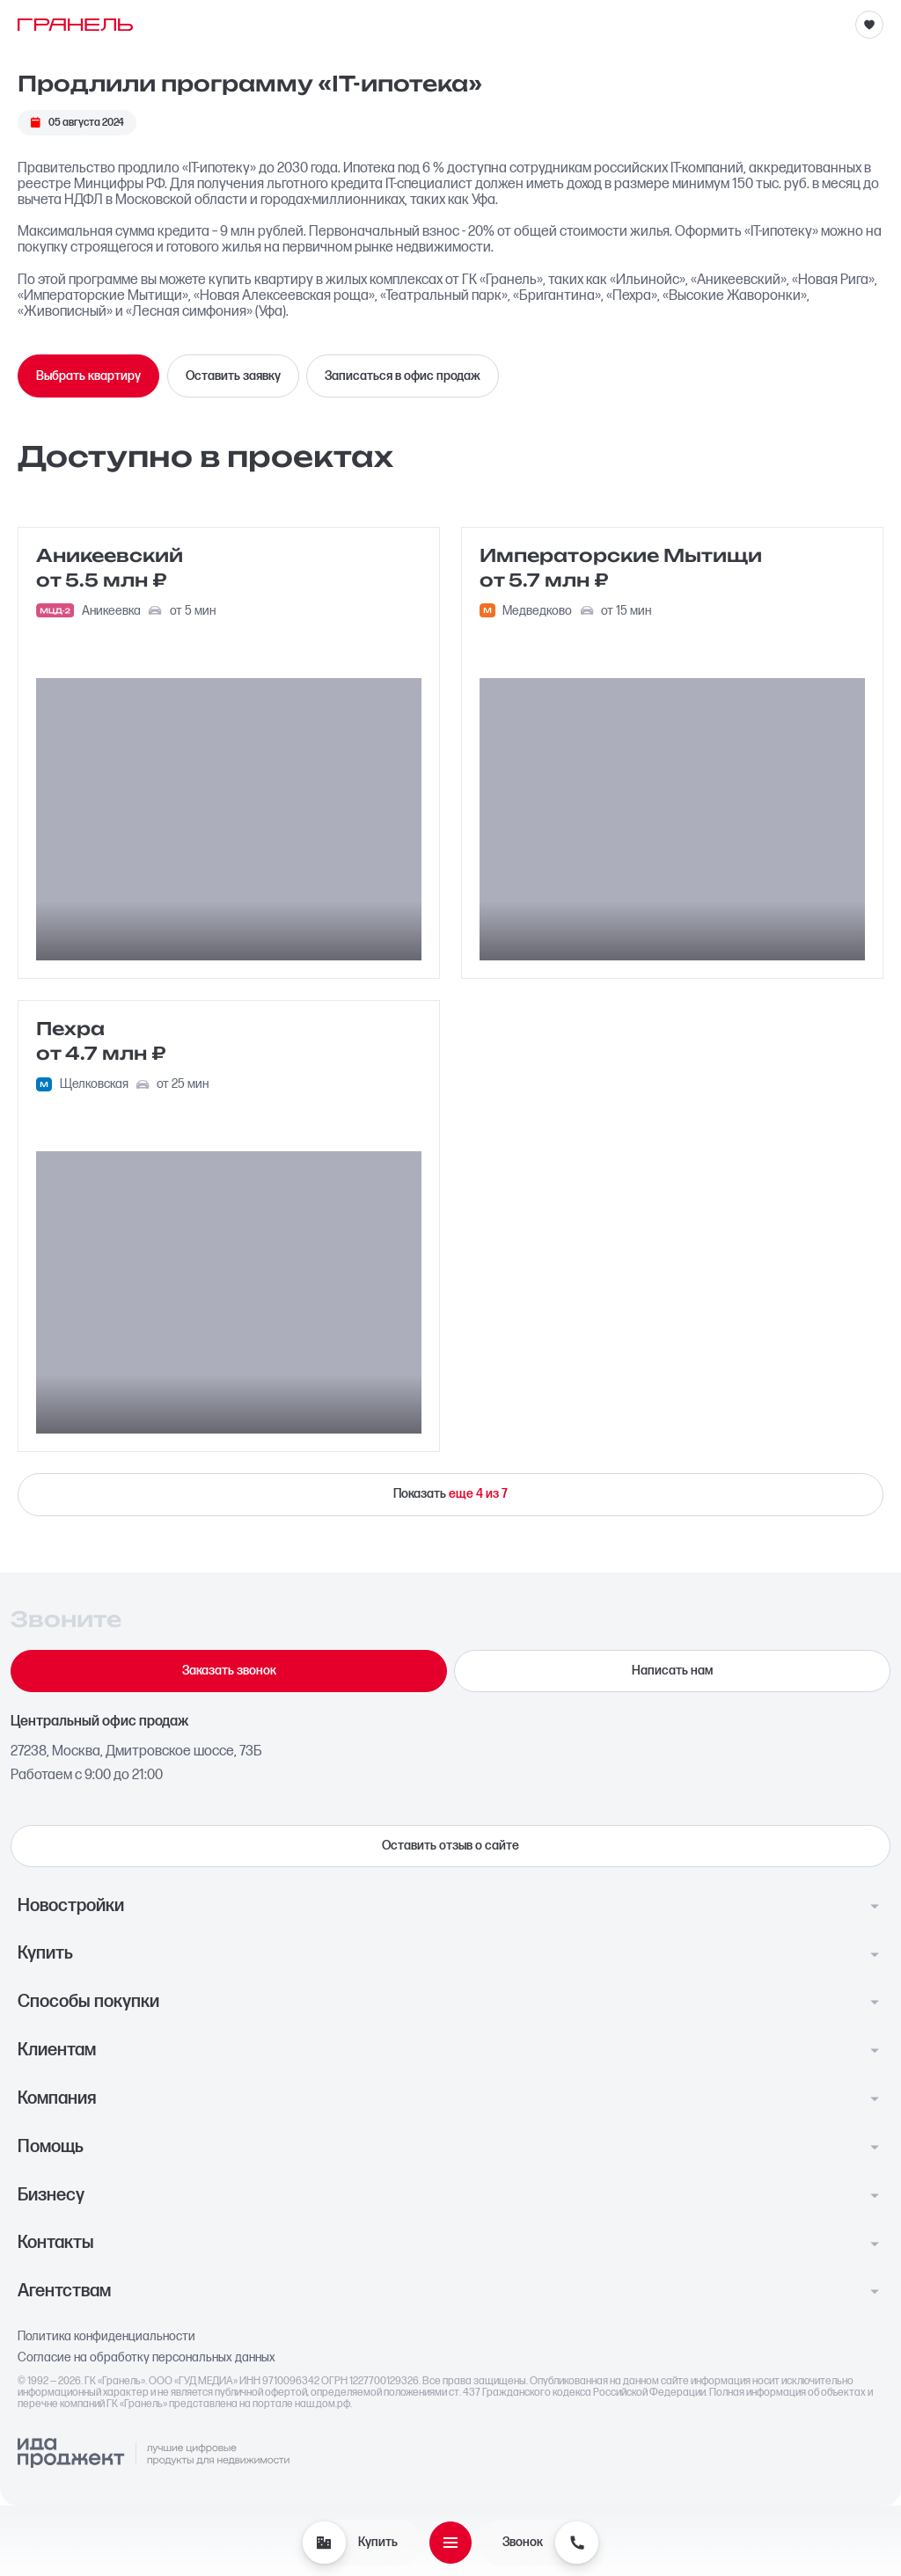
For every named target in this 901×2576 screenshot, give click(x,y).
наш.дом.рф (322, 2404)
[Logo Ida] (153, 2454)
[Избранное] (869, 25)
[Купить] (324, 2542)
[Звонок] (576, 2542)
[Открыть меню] (450, 2542)
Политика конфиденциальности (106, 2337)
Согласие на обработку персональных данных (146, 2358)
